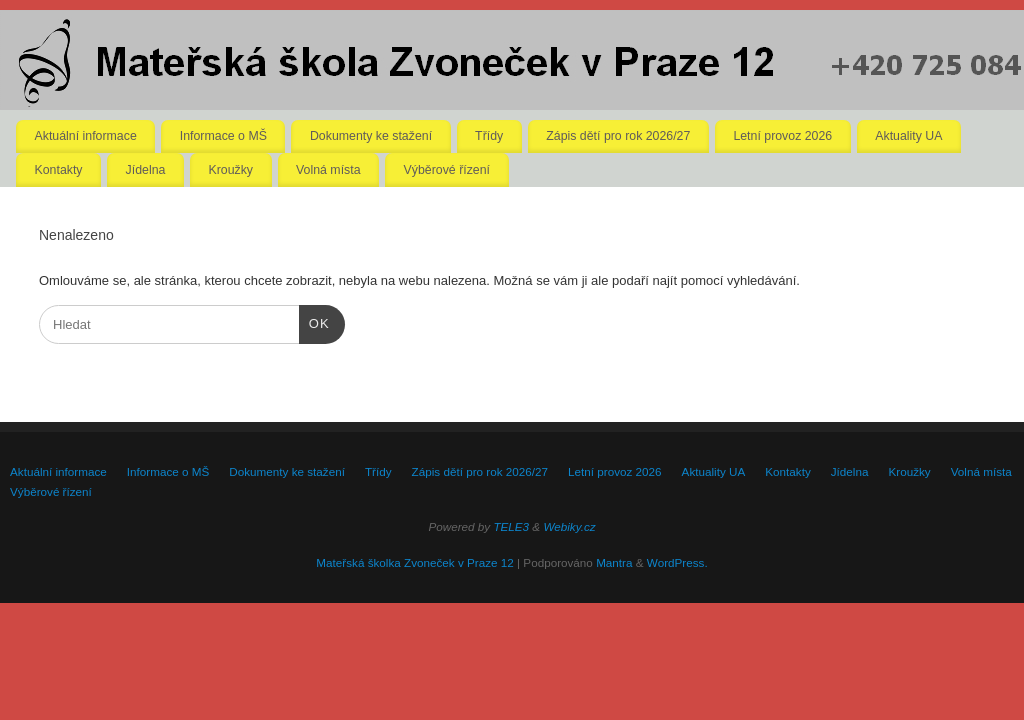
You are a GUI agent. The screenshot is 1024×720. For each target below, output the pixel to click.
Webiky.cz (569, 526)
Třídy (489, 136)
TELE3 (511, 526)
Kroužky (230, 170)
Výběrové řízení (447, 170)
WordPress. (677, 562)
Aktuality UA (908, 136)
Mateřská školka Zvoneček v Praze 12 (414, 562)
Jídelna (146, 170)
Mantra (614, 562)
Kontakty (59, 170)
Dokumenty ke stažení (371, 136)
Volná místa (328, 170)
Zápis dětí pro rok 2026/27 (618, 136)
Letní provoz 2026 (782, 136)
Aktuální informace (86, 136)
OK (314, 321)
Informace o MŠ (223, 136)
